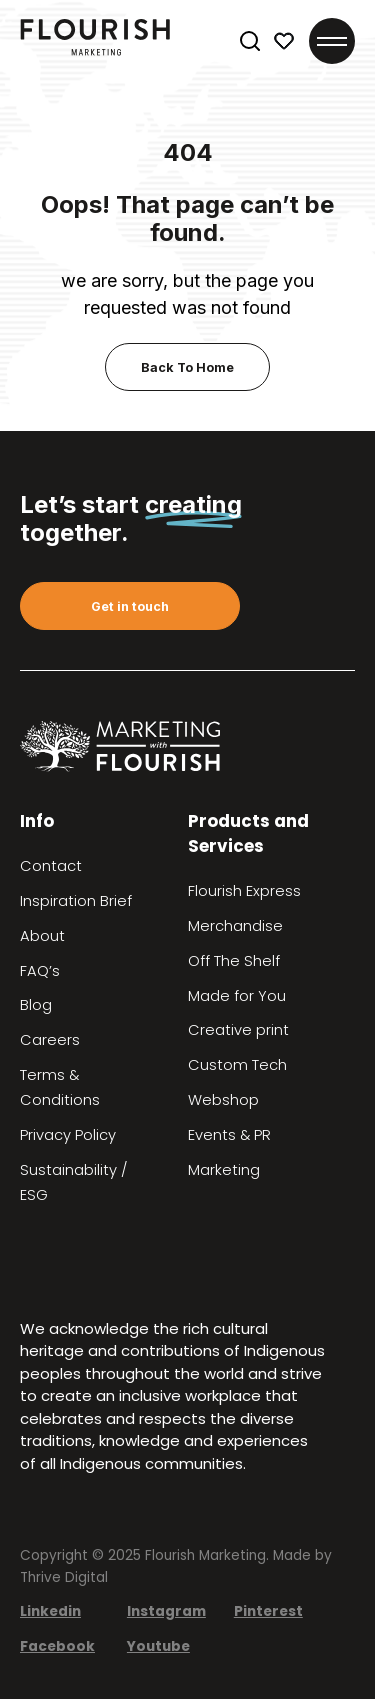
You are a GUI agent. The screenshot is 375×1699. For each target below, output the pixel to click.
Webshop (223, 1100)
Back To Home (187, 367)
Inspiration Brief (76, 901)
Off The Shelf (234, 961)
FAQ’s (40, 971)
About (42, 936)
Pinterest (268, 1611)
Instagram (166, 1611)
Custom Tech (237, 1065)
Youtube (158, 1646)
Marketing (224, 1170)
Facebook (57, 1646)
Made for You (237, 996)
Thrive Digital (64, 1577)
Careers (50, 1040)
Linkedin (50, 1611)
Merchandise (235, 926)
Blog (36, 1005)
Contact (51, 866)
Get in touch (130, 606)
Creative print (238, 1030)
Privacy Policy (68, 1135)
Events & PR (229, 1135)
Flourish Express (244, 891)
